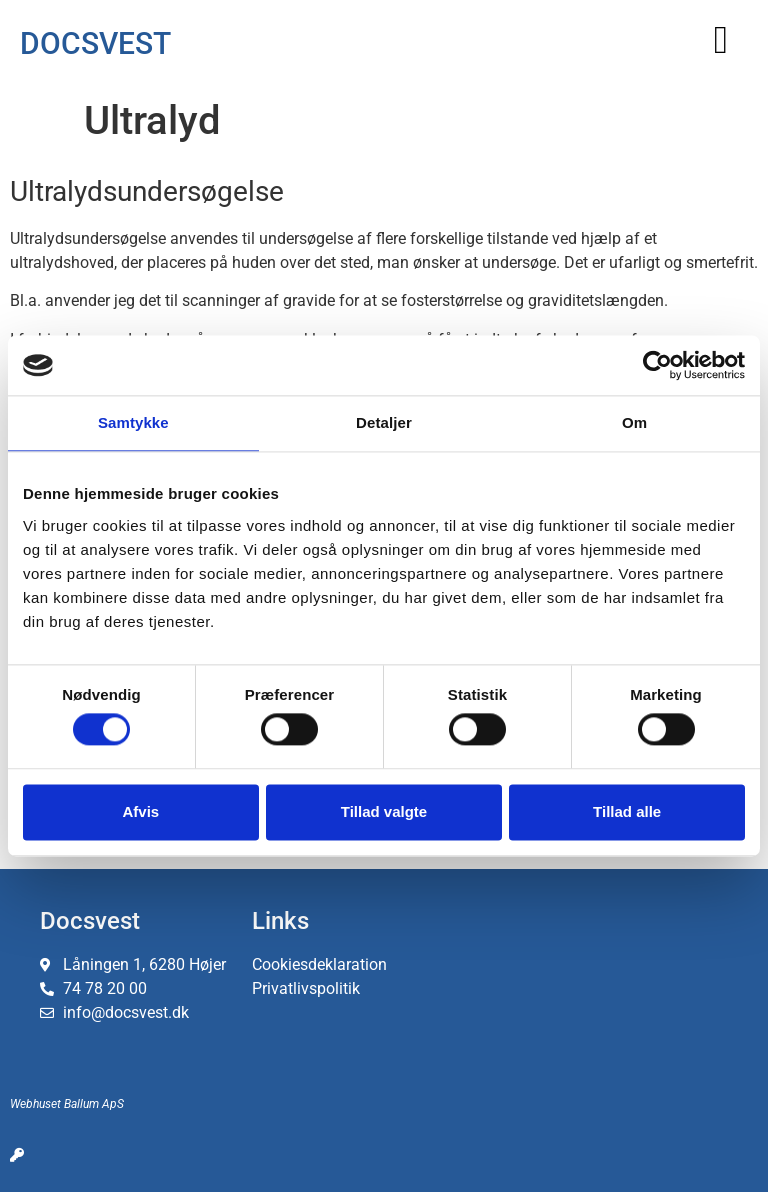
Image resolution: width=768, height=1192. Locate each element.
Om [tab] (634, 422)
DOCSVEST (95, 43)
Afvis (140, 811)
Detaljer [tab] (384, 422)
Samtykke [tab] (133, 422)
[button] (721, 39)
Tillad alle (627, 811)
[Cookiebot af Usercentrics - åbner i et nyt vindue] (657, 365)
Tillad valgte (384, 811)
